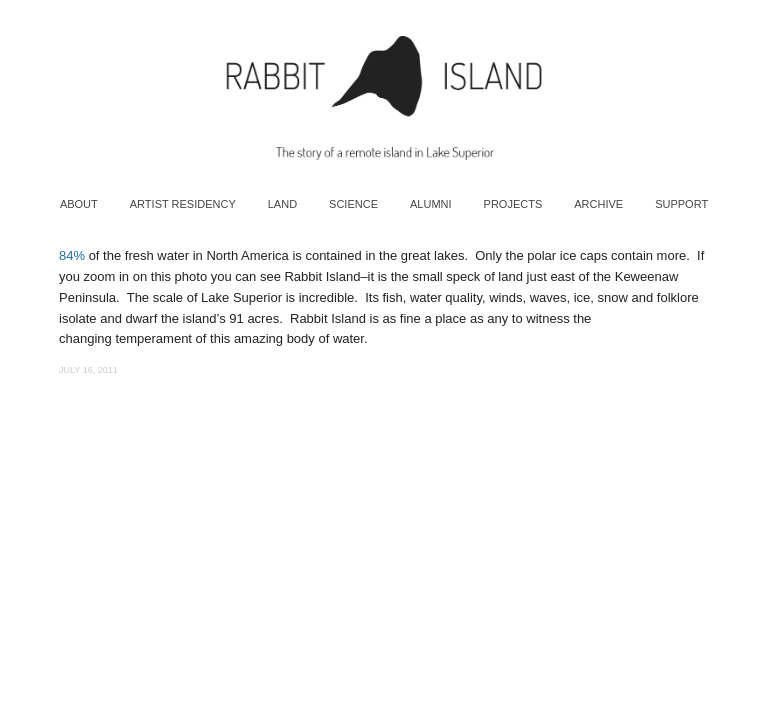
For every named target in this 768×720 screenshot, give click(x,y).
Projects (513, 204)
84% (72, 255)
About (79, 204)
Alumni (431, 204)
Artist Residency (183, 204)
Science (353, 204)
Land (282, 204)
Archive (598, 204)
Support (681, 204)
